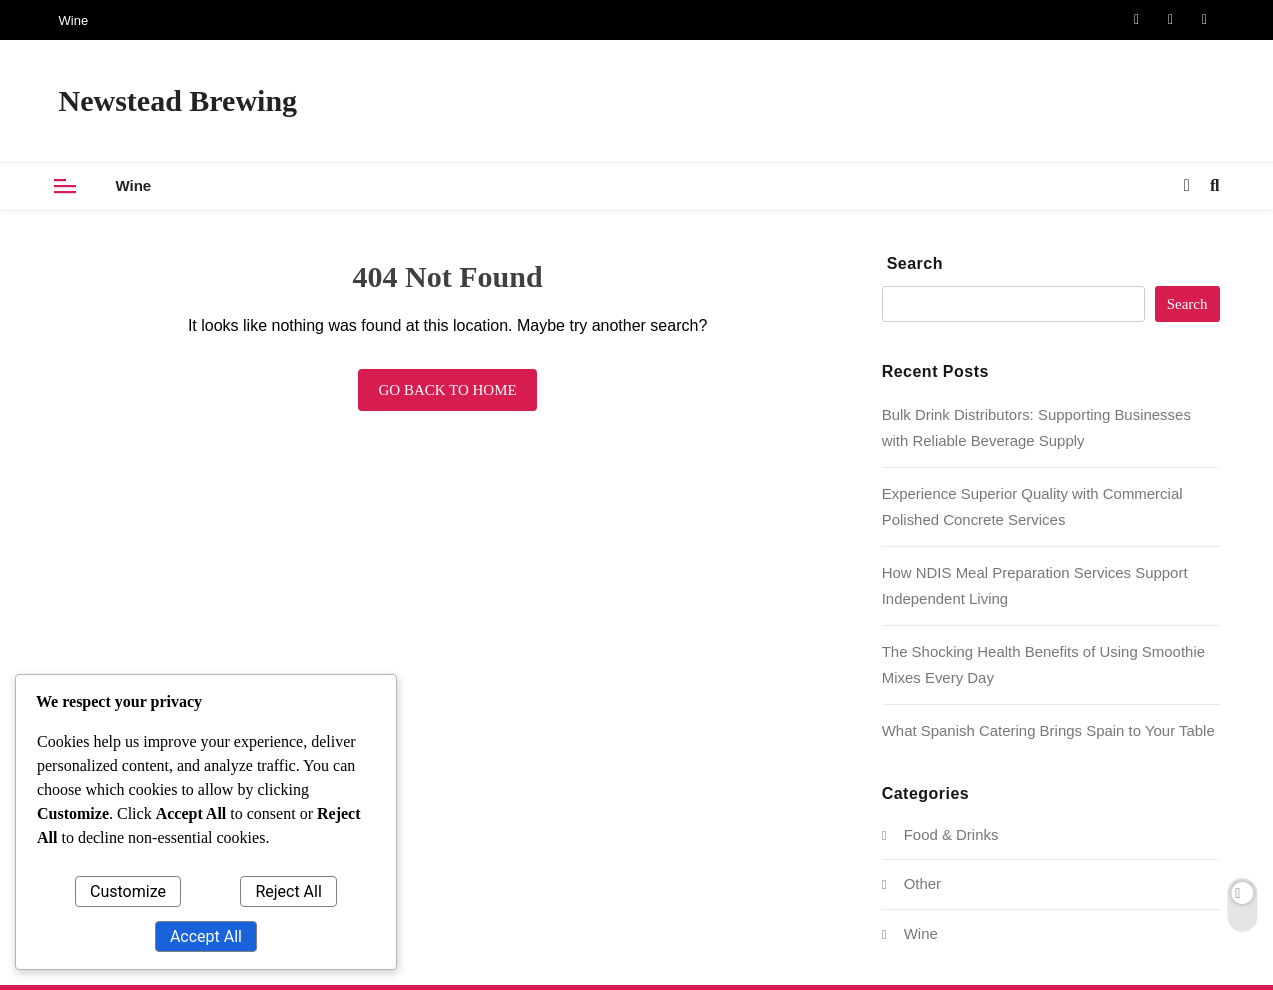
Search (915, 263)
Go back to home (447, 390)
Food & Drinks (951, 834)
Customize (128, 891)
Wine (74, 20)
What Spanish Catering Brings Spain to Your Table (1048, 730)
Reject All (288, 891)
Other (922, 883)
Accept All (206, 936)
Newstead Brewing (178, 100)
